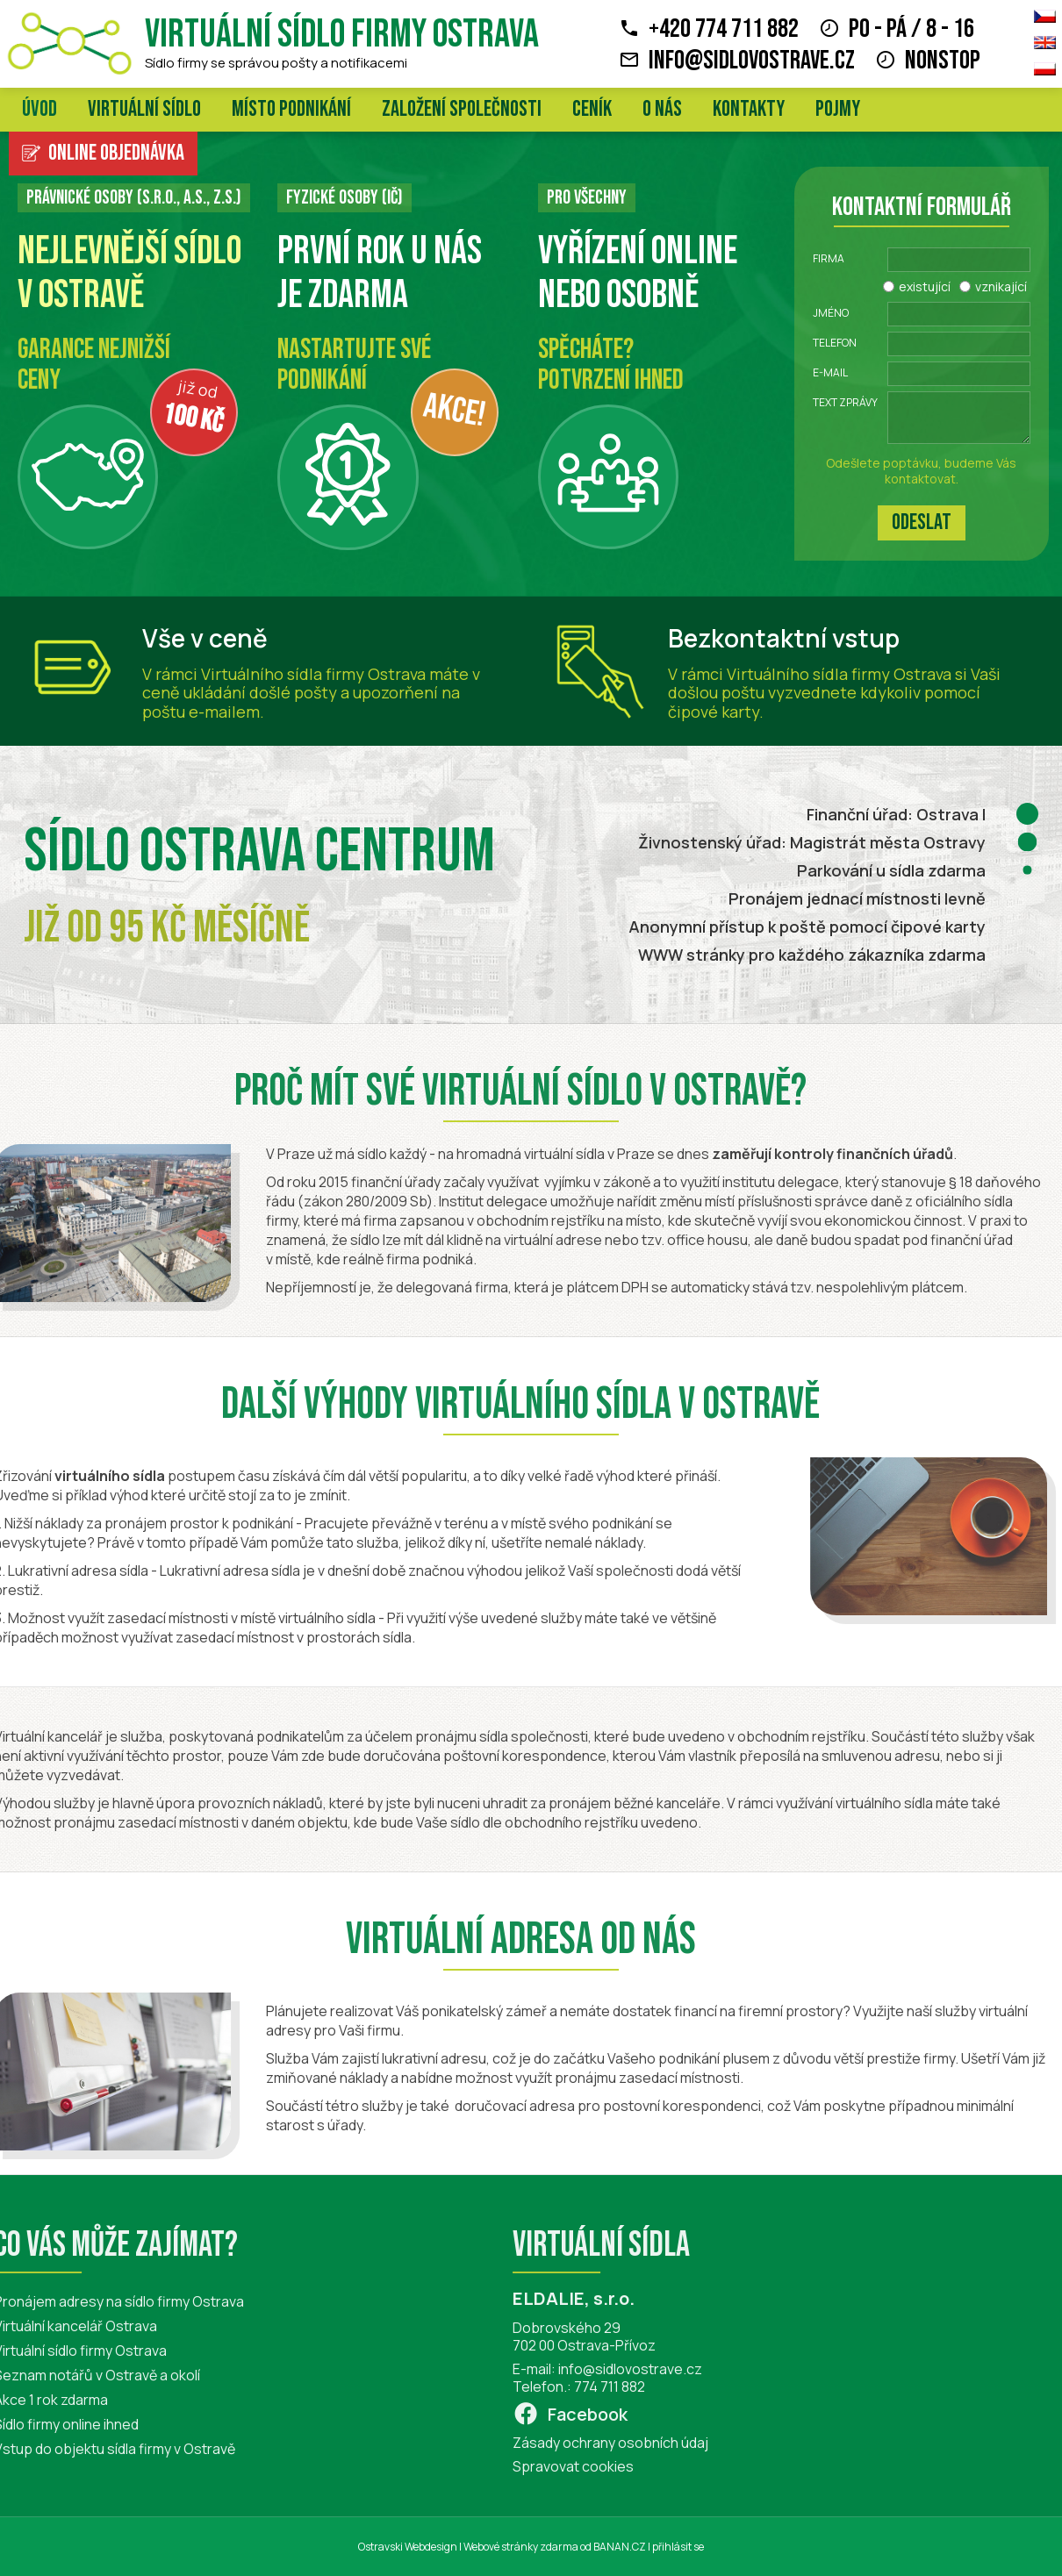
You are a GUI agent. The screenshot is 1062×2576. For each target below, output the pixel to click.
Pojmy (837, 109)
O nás (662, 109)
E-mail (830, 372)
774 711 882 (582, 2386)
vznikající (1001, 286)
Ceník (592, 109)
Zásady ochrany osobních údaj (583, 2442)
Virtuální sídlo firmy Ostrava (342, 35)
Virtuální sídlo (144, 109)
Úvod (39, 109)
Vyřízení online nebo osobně (637, 273)
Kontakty (749, 109)
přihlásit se (678, 2546)
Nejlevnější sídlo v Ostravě (129, 273)
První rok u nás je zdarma (379, 273)
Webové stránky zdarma (520, 2546)
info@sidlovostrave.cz (752, 60)
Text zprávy (845, 402)
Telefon (835, 342)
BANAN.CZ (619, 2546)
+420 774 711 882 (724, 29)
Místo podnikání (291, 109)
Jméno (831, 312)
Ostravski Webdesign (408, 2546)
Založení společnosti (462, 109)
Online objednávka (116, 153)
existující (925, 286)
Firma (828, 258)
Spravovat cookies (545, 2466)
